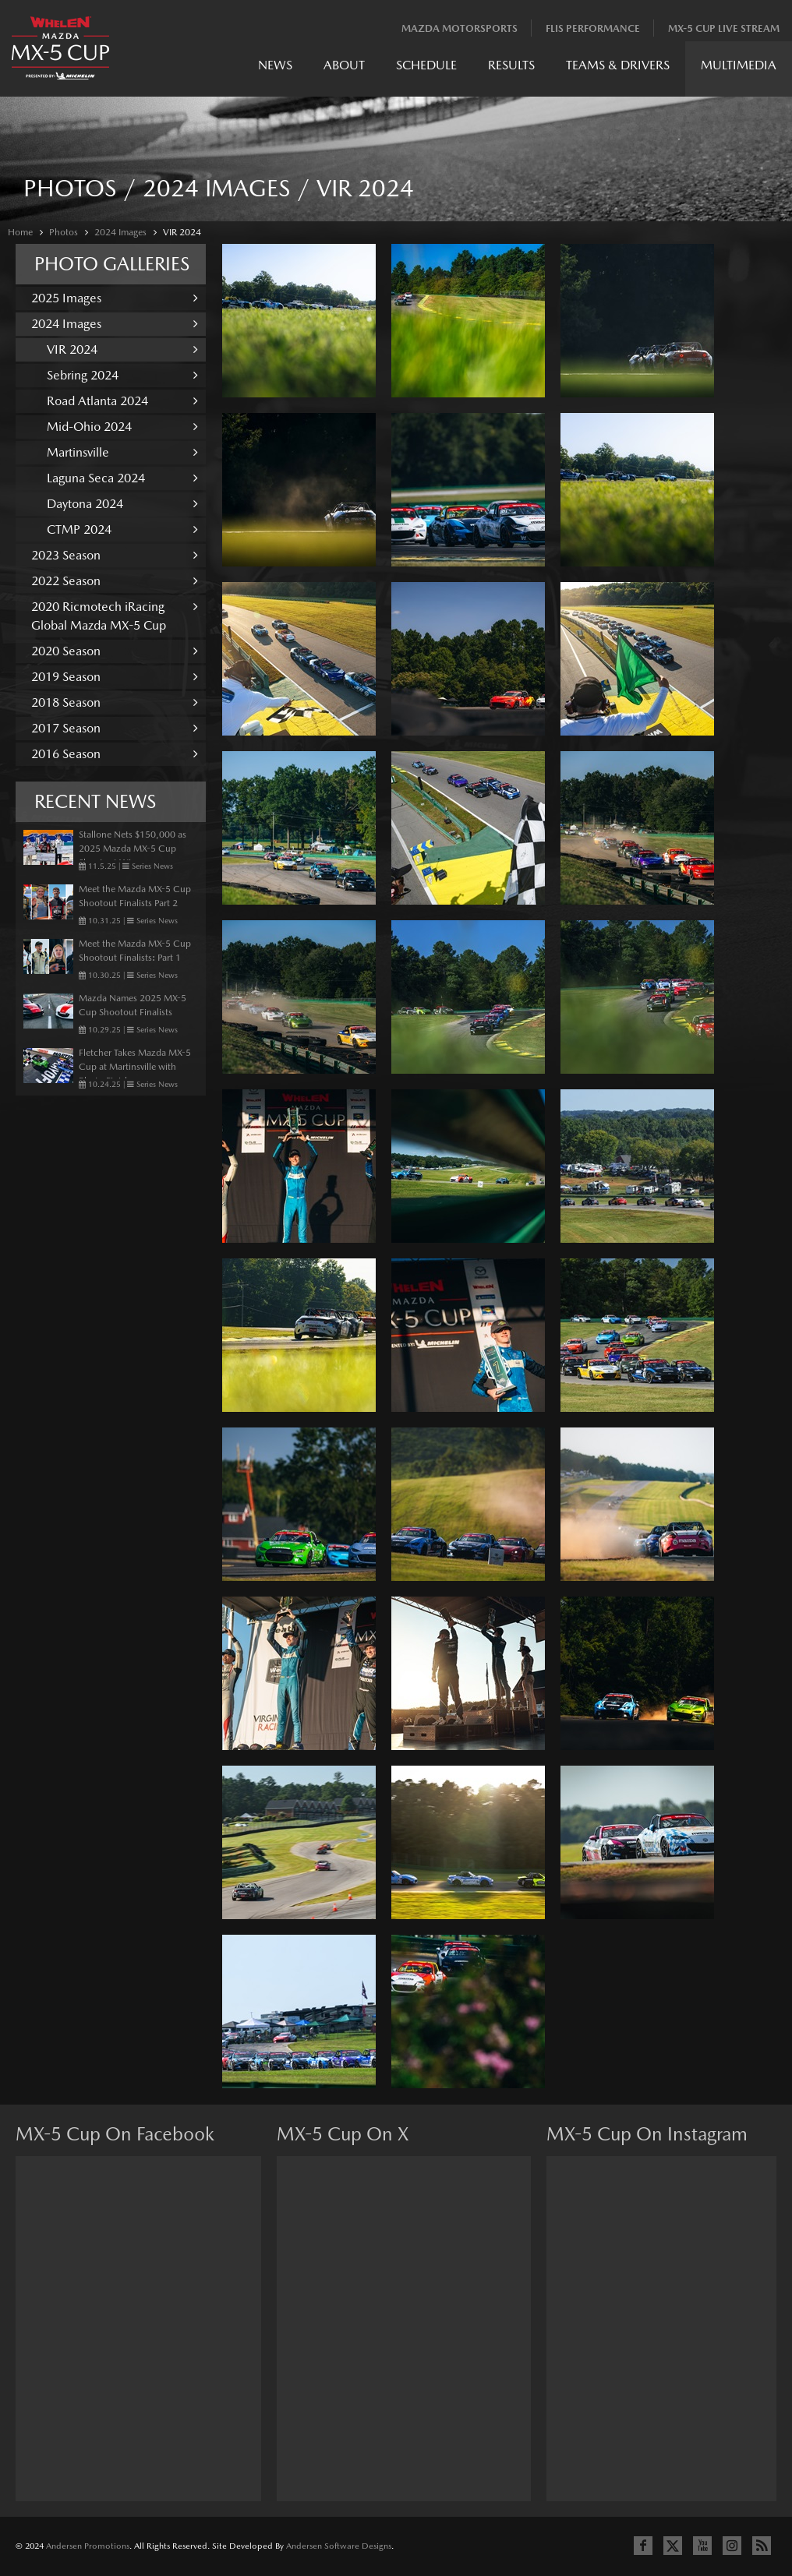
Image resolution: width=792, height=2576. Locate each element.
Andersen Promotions (87, 2546)
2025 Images (114, 298)
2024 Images (120, 232)
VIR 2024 (182, 232)
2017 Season (114, 728)
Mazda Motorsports (459, 28)
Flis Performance (593, 28)
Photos (63, 232)
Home (20, 232)
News (275, 65)
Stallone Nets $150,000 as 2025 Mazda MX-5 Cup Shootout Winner (132, 848)
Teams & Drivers (618, 65)
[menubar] (517, 69)
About (344, 65)
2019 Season (114, 676)
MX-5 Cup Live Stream (724, 28)
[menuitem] (275, 69)
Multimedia (738, 65)
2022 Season (114, 580)
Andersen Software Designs (338, 2546)
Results (511, 65)
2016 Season (114, 753)
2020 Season (114, 651)
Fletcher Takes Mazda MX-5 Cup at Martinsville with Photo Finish (135, 1066)
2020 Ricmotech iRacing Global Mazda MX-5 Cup (114, 616)
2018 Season (114, 702)
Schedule (426, 65)
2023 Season (114, 555)
